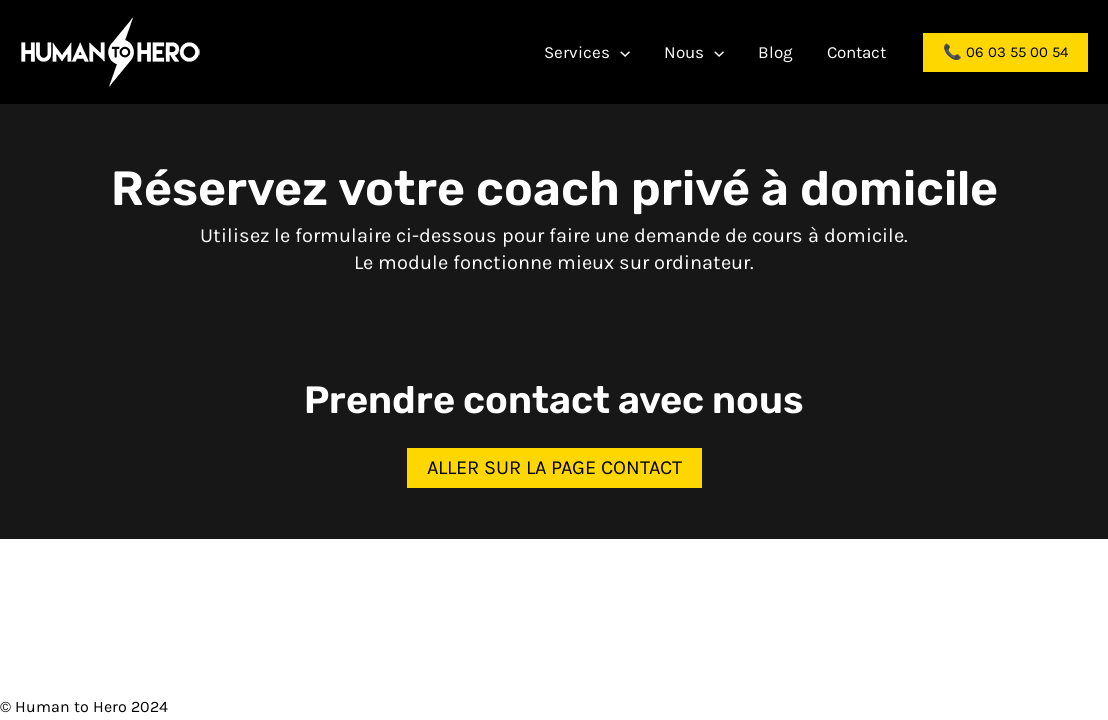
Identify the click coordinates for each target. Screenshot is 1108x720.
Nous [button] (694, 52)
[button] (620, 52)
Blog (775, 52)
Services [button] (587, 52)
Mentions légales (589, 706)
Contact (856, 52)
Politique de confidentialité (759, 706)
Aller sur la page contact (554, 467)
